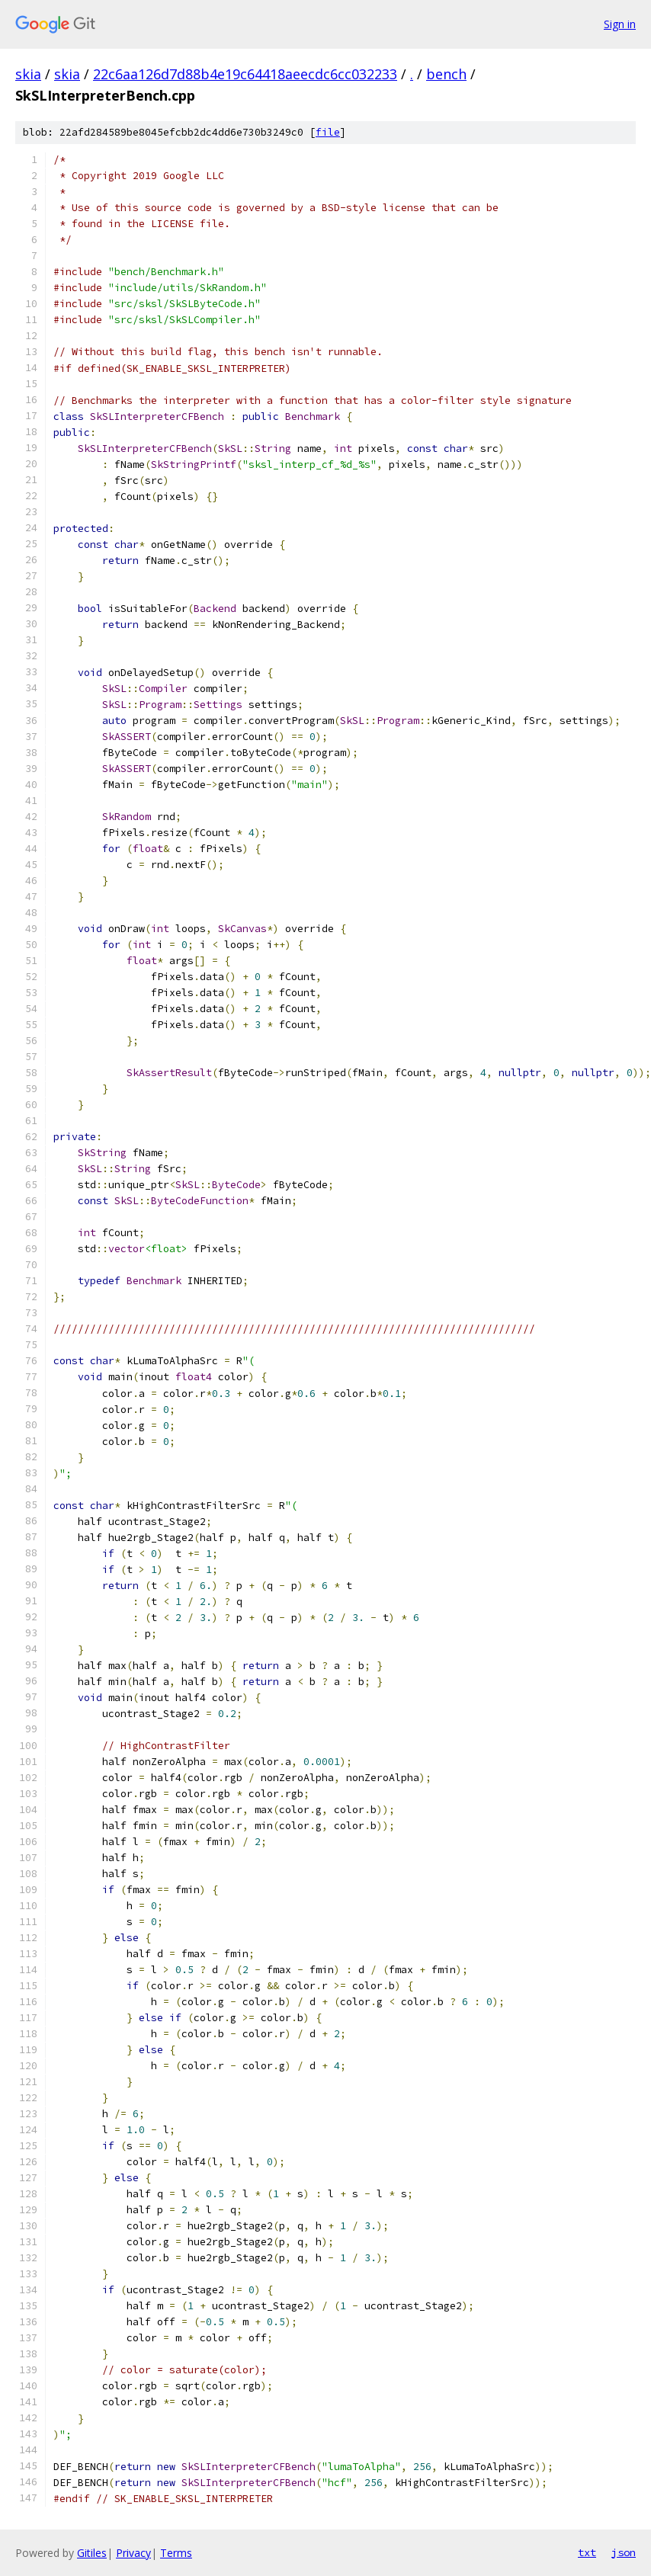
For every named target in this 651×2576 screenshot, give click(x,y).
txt (587, 2552)
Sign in (620, 24)
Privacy (133, 2553)
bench (446, 74)
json (623, 2552)
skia (28, 74)
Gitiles (92, 2553)
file (328, 132)
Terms (176, 2553)
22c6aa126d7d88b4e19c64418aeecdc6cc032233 (245, 74)
